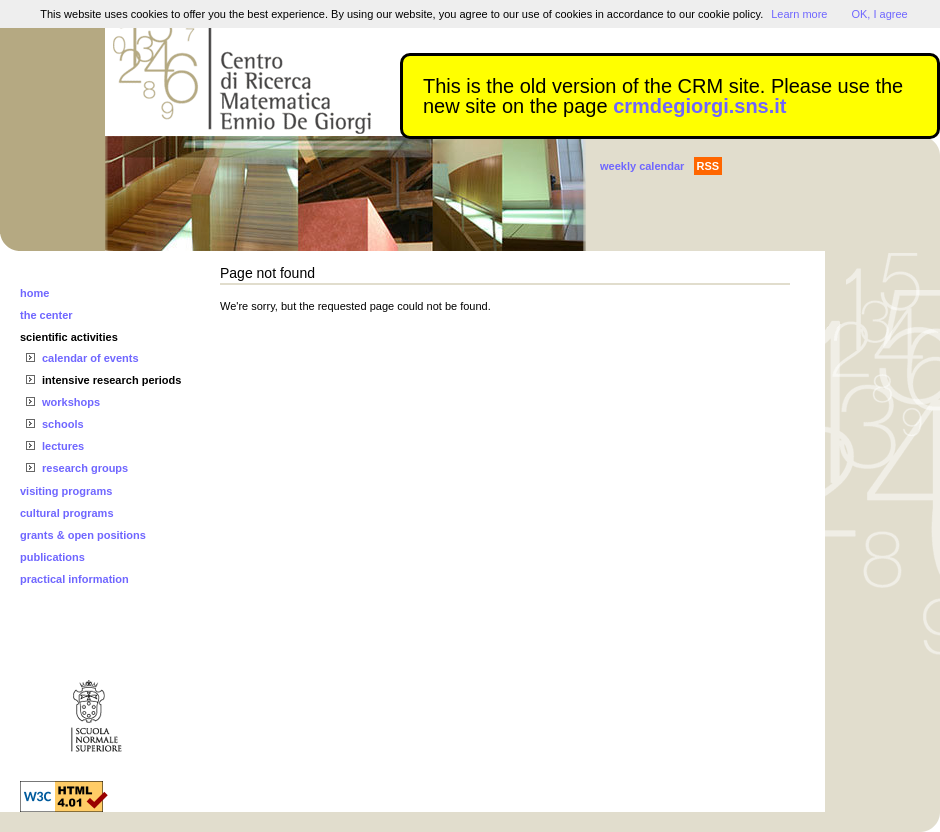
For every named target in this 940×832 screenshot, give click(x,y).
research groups (85, 468)
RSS (708, 166)
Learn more (799, 14)
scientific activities (69, 337)
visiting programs (66, 491)
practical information (74, 579)
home (34, 293)
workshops (71, 402)
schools (63, 424)
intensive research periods (111, 380)
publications (52, 557)
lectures (63, 446)
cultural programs (67, 513)
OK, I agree (879, 14)
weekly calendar (642, 166)
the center (46, 315)
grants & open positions (83, 535)
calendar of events (90, 358)
